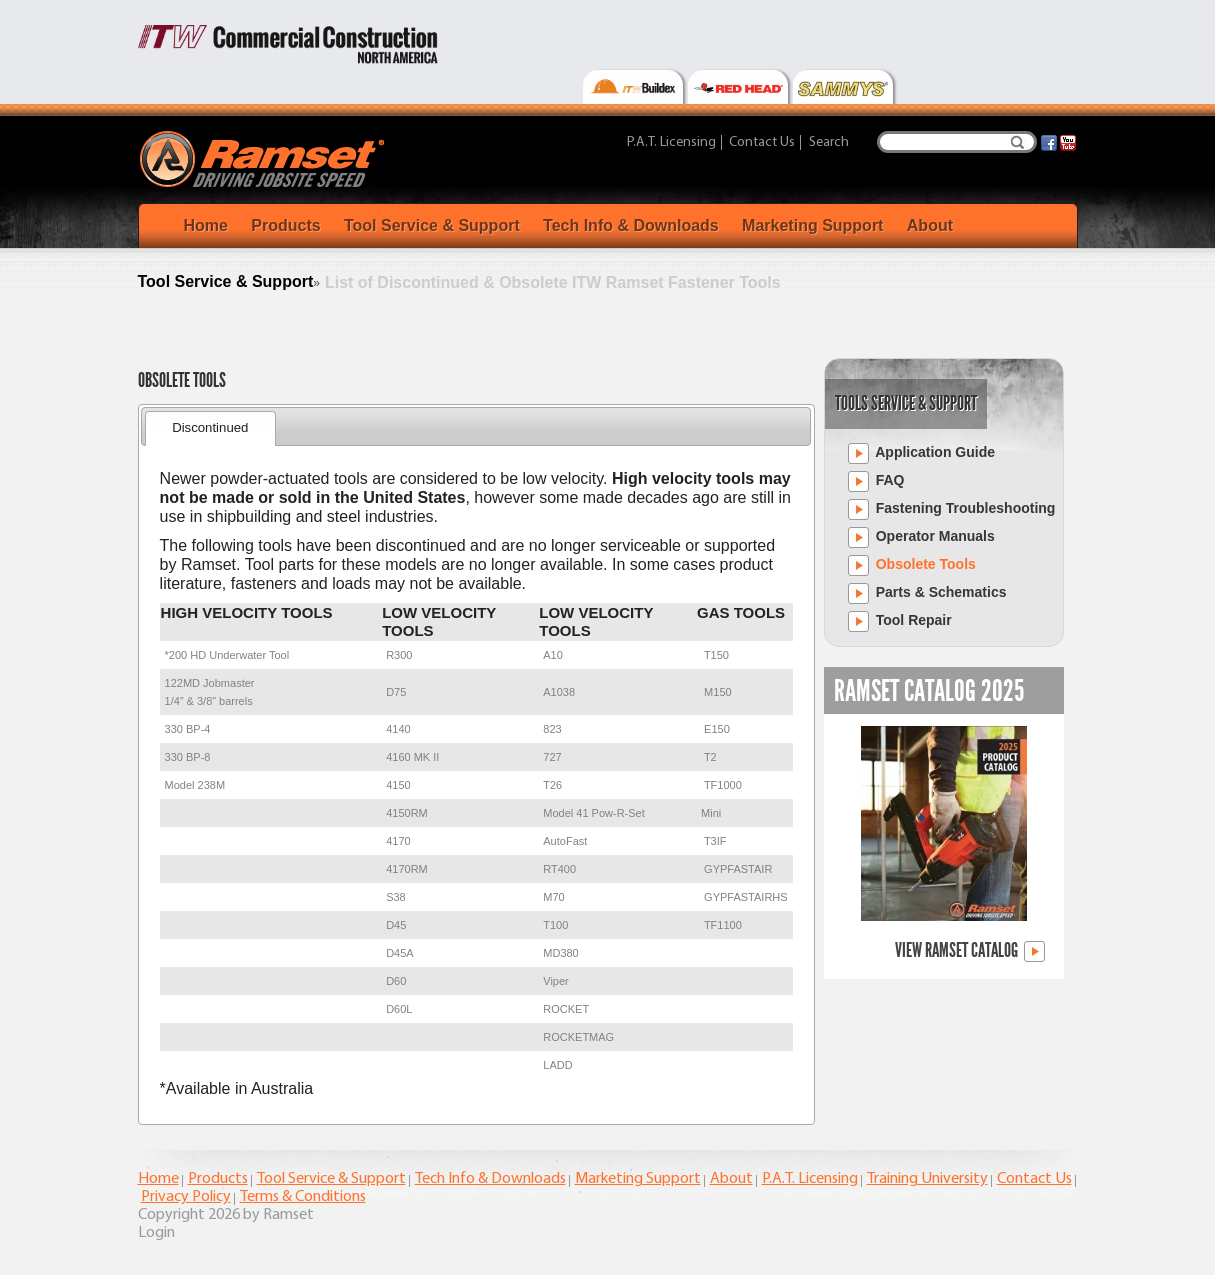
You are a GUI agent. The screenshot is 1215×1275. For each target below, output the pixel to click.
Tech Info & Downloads (631, 225)
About (930, 225)
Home (206, 225)
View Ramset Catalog (970, 951)
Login (156, 1233)
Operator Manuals (921, 537)
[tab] (210, 428)
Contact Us (762, 142)
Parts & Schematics (927, 593)
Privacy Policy (186, 1197)
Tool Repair (900, 621)
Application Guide (921, 453)
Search (1017, 142)
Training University (927, 1179)
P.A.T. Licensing (671, 142)
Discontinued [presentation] (210, 427)
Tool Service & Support (432, 225)
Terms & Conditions (303, 1197)
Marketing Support (812, 225)
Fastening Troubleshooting (952, 509)
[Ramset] (264, 158)
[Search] (957, 142)
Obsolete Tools (912, 565)
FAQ (876, 481)
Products (285, 225)
